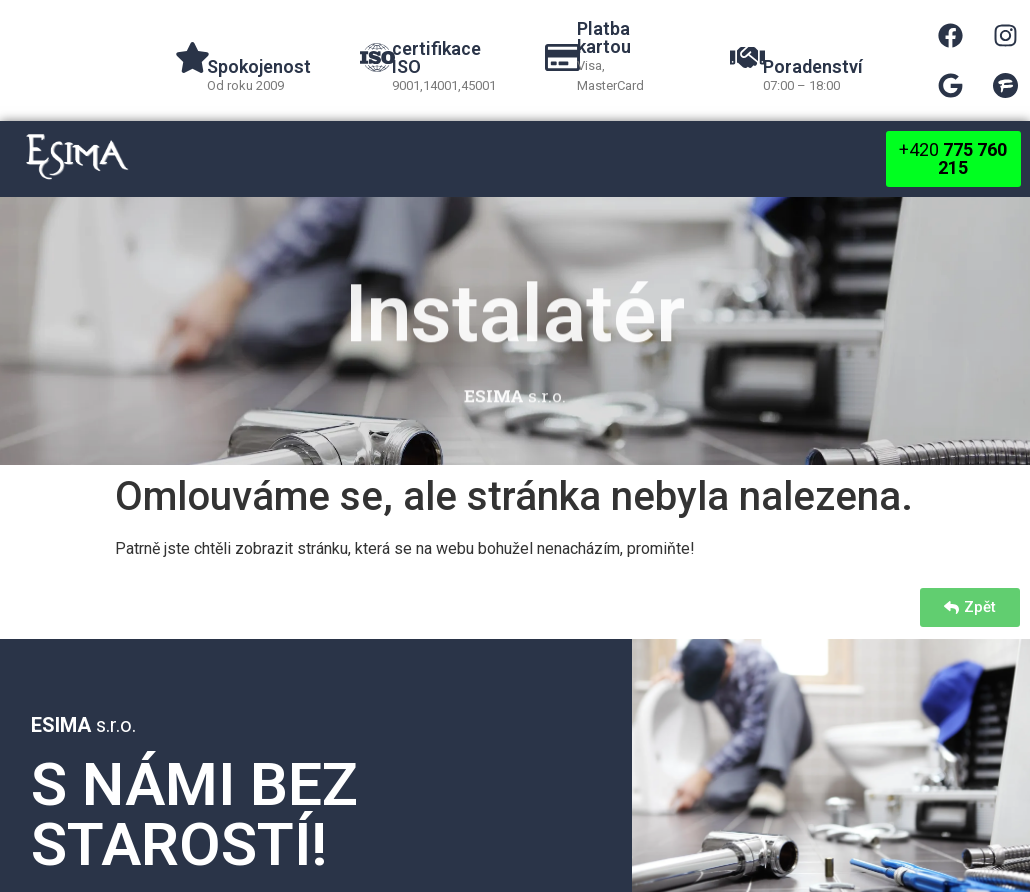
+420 (953, 158)
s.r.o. (83, 725)
